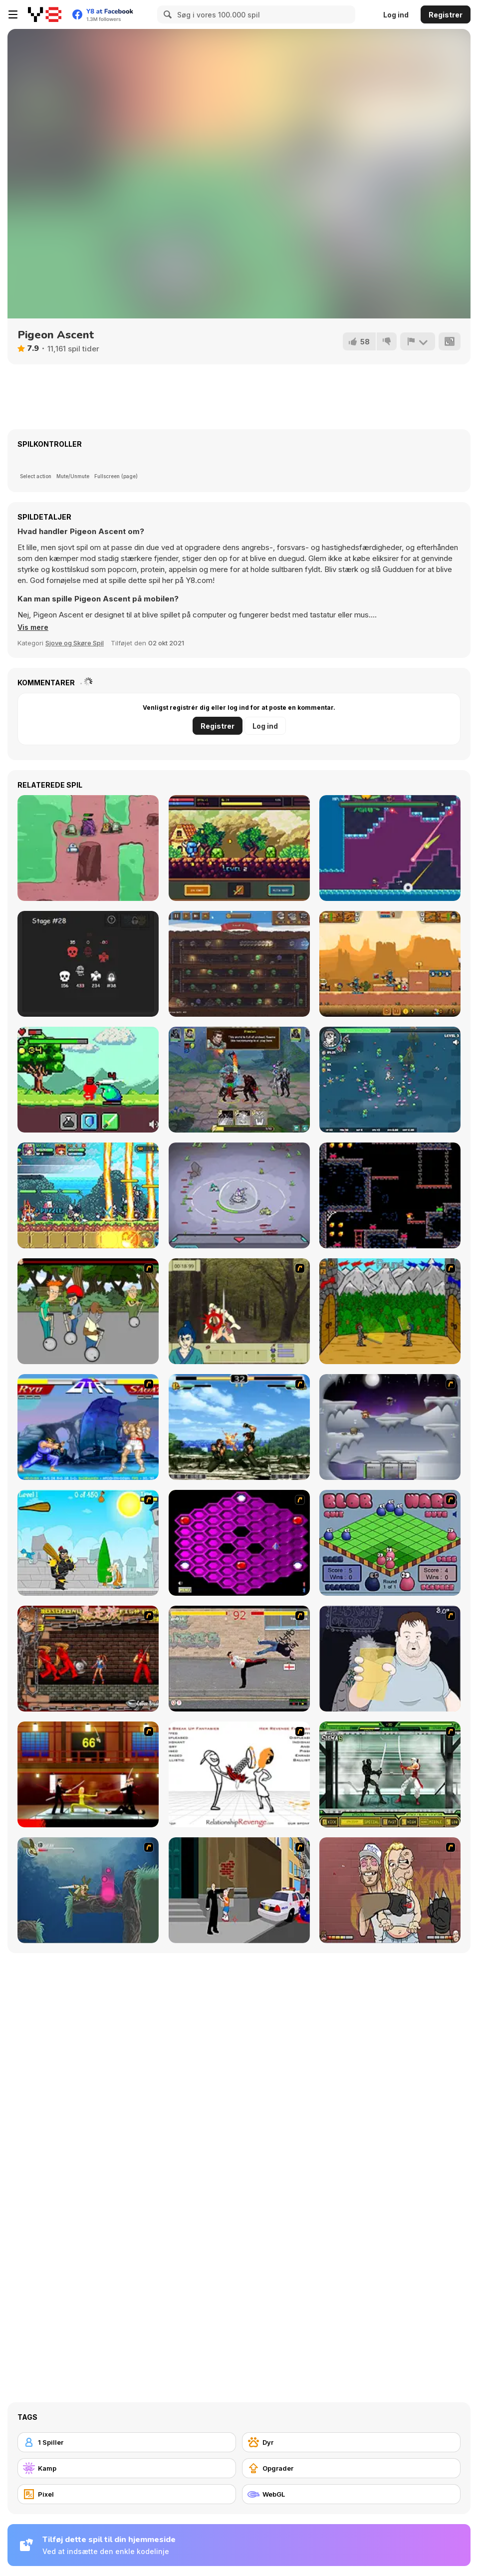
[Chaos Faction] (390, 1427)
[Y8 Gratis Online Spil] (44, 14)
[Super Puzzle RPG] (88, 1195)
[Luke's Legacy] (390, 848)
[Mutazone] (390, 1080)
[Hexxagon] (239, 1543)
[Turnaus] (390, 1311)
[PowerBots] (88, 848)
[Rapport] (417, 341)
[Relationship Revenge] (239, 1774)
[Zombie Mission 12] (390, 964)
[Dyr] (351, 2442)
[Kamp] (126, 2468)
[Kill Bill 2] (88, 1774)
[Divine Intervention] (239, 1890)
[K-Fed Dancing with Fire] (390, 1890)
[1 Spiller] (126, 2442)
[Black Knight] (88, 1543)
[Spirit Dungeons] (88, 964)
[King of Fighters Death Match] (239, 1427)
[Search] (166, 14)
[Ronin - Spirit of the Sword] (239, 1311)
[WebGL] (351, 2494)
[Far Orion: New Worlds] (239, 1080)
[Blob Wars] (390, 1543)
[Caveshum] (390, 1195)
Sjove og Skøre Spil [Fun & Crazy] (74, 643)
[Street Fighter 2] (88, 1427)
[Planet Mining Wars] (239, 1195)
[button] (34, 627)
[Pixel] (126, 2494)
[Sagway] (88, 1311)
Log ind (396, 14)
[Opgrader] (351, 2468)
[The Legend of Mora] (88, 1080)
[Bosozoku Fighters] (88, 1659)
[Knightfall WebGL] (239, 848)
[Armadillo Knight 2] (88, 1890)
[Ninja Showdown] (390, 1774)
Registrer (446, 14)
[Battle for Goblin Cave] (239, 964)
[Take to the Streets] (239, 1659)
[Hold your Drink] (390, 1659)
